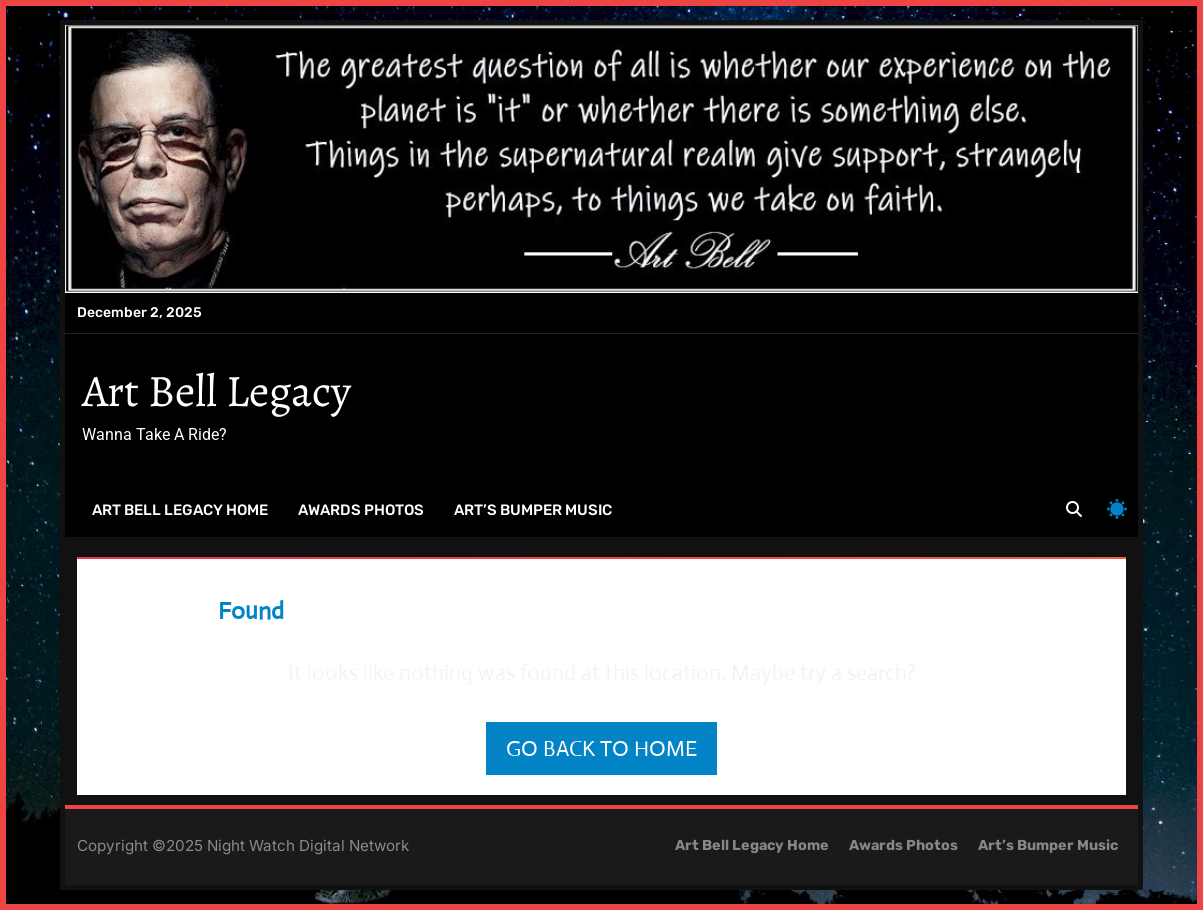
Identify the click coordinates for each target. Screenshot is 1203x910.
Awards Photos (361, 510)
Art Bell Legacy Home (180, 510)
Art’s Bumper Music (533, 510)
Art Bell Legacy (216, 391)
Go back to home (601, 748)
